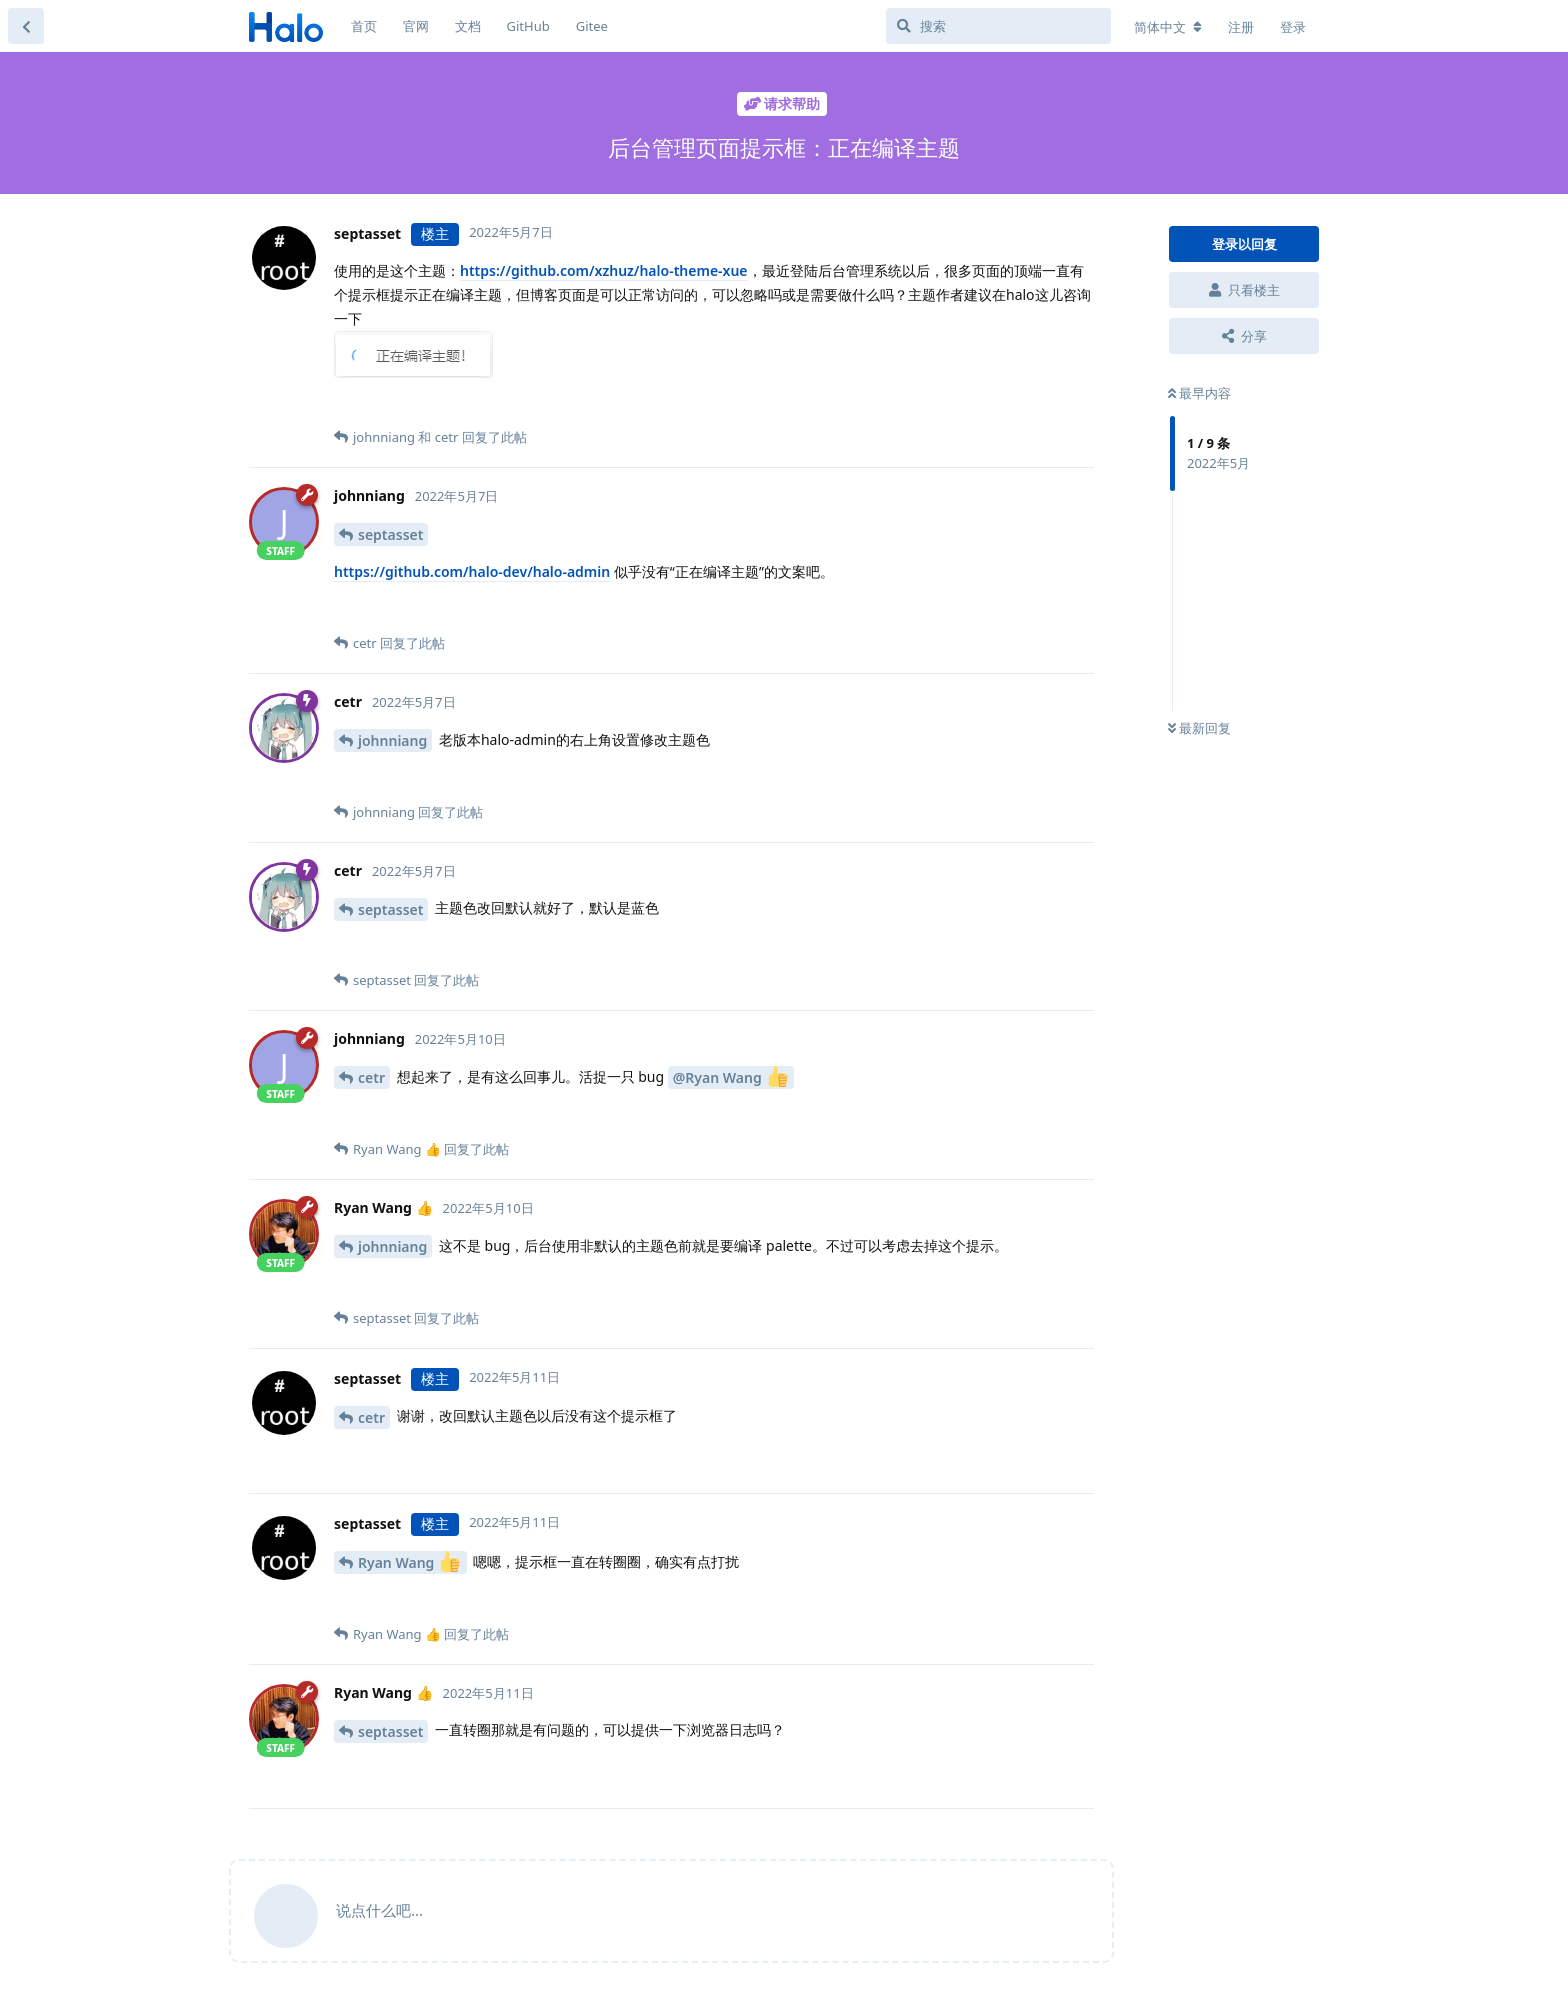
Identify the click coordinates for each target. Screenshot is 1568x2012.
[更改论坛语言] (1168, 27)
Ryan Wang (409, 1561)
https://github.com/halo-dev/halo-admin (472, 571)
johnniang (392, 740)
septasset (390, 534)
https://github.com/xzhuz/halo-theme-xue (604, 270)
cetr (371, 1077)
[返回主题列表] (26, 26)
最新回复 (1199, 728)
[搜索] (998, 26)
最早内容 (1199, 393)
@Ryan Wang (730, 1076)
